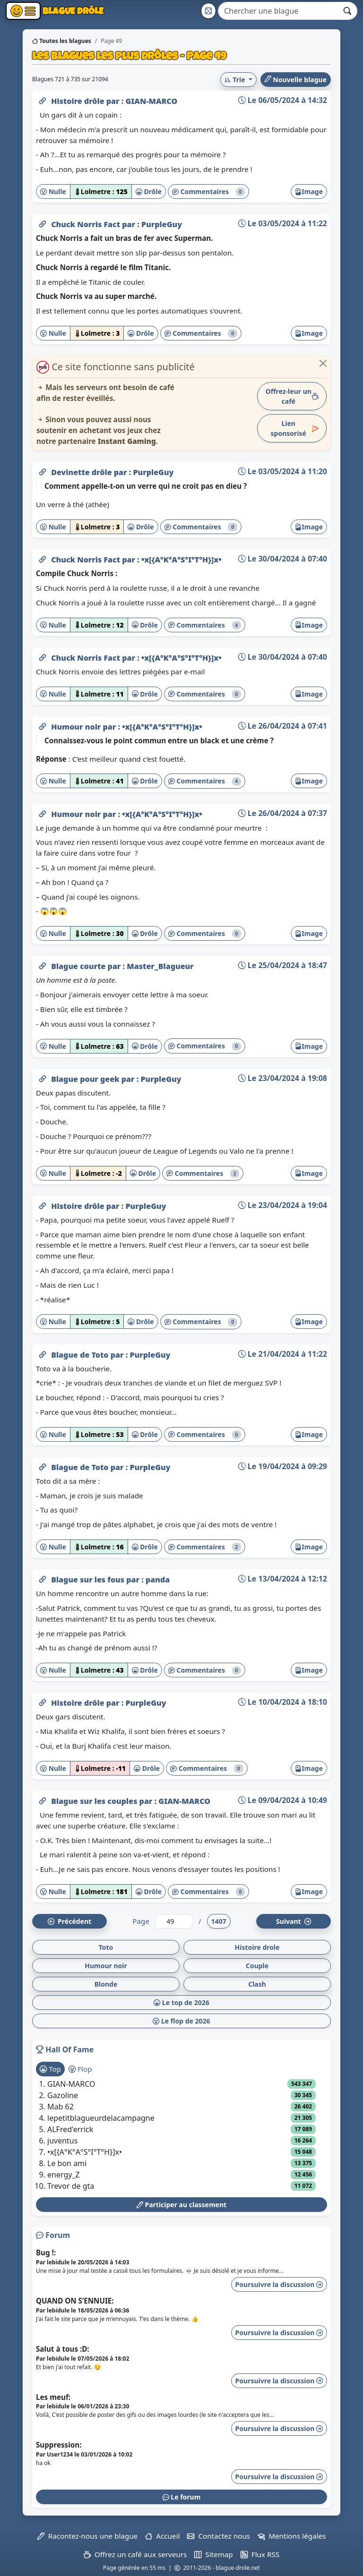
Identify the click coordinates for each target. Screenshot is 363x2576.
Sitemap (213, 2554)
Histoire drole (256, 1947)
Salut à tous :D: (62, 2349)
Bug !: (46, 2252)
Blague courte (79, 966)
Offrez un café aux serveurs (135, 2554)
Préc (69, 1921)
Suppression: (58, 2444)
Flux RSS (260, 2554)
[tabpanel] (181, 2135)
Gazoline (62, 2095)
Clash (257, 1984)
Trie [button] (236, 79)
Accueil (162, 2536)
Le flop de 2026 (181, 2020)
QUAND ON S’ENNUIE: (75, 2300)
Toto (106, 1947)
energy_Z (63, 2174)
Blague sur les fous (88, 1579)
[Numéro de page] (174, 1921)
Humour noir (77, 727)
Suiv (293, 1921)
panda (158, 1579)
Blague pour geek (86, 1079)
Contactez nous (218, 2536)
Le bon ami (66, 2163)
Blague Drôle (72, 11)
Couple (257, 1965)
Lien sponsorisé (295, 428)
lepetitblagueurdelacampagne (101, 2118)
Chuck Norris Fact (86, 224)
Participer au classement (181, 2204)
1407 (218, 1921)
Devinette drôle (82, 472)
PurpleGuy (161, 224)
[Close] (323, 363)
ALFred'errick (70, 2129)
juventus (62, 2140)
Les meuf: (53, 2397)
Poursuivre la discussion (279, 2284)
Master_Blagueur (160, 966)
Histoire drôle (78, 101)
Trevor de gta (70, 2186)
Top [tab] (50, 2069)
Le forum (182, 2496)
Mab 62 (60, 2106)
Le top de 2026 (181, 2002)
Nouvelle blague (296, 79)
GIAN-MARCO (151, 101)
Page (140, 1921)
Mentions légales (292, 2536)
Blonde (106, 1984)
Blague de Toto (81, 1355)
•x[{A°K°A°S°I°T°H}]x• (181, 559)
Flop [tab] (80, 2069)
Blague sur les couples (95, 1801)
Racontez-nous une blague (87, 2536)
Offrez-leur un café (292, 396)
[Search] (278, 11)
